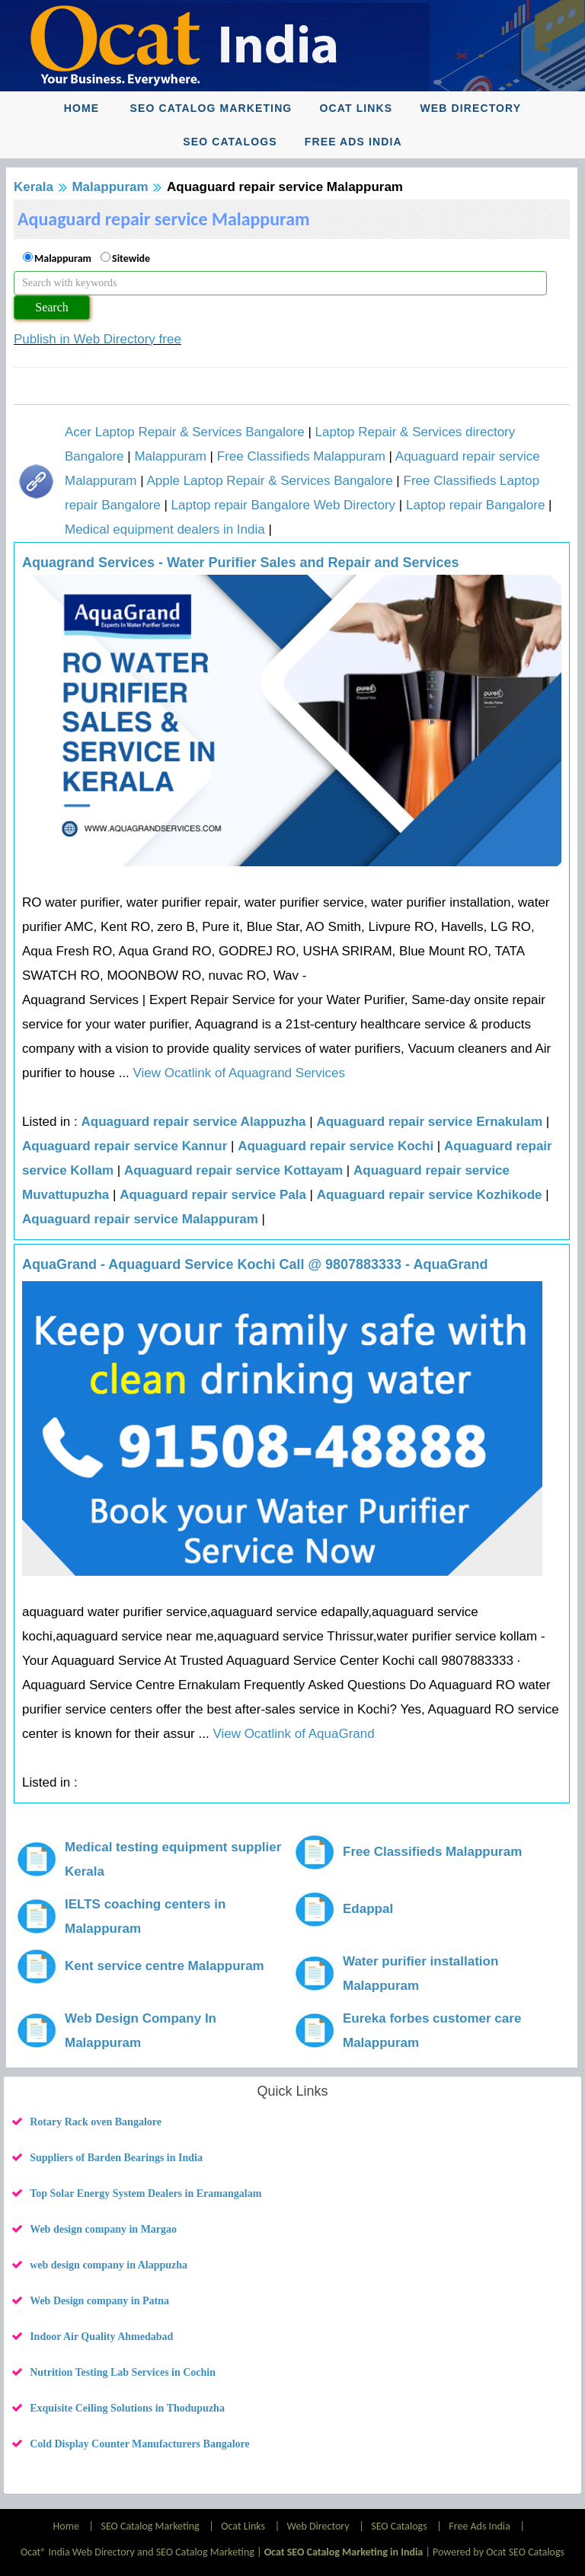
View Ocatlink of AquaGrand (292, 1733)
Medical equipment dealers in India (165, 529)
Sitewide (131, 258)
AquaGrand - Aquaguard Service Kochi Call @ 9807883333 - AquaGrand (255, 1264)
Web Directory (470, 108)
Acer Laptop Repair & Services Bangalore (185, 432)
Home (81, 108)
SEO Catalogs (230, 141)
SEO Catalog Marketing (211, 108)
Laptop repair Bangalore (475, 505)
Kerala (33, 187)
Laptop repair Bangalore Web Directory (283, 505)
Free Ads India (353, 141)
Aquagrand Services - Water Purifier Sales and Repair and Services (240, 562)
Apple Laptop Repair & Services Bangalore (269, 480)
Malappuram (110, 187)
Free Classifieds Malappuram (301, 456)
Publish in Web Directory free (97, 339)
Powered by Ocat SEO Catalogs (498, 2552)
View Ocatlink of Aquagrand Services (237, 1073)
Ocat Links (356, 108)
